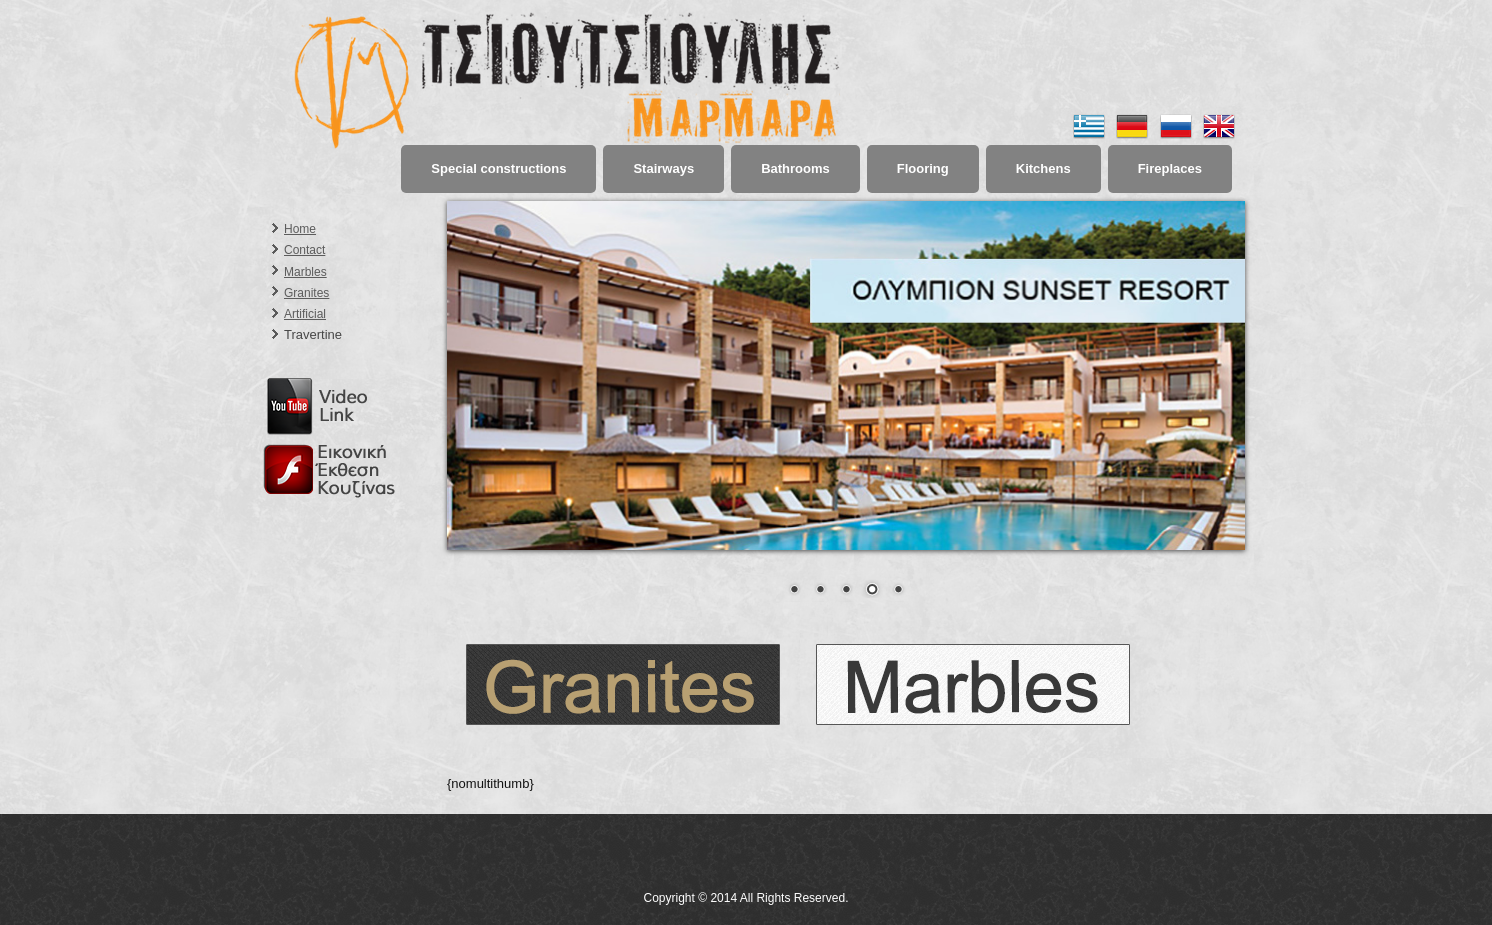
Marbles (305, 272)
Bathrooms (795, 168)
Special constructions (498, 168)
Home (300, 229)
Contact (304, 250)
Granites (306, 293)
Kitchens (1043, 168)
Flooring (923, 168)
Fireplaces (1170, 168)
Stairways (663, 168)
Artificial (305, 314)
